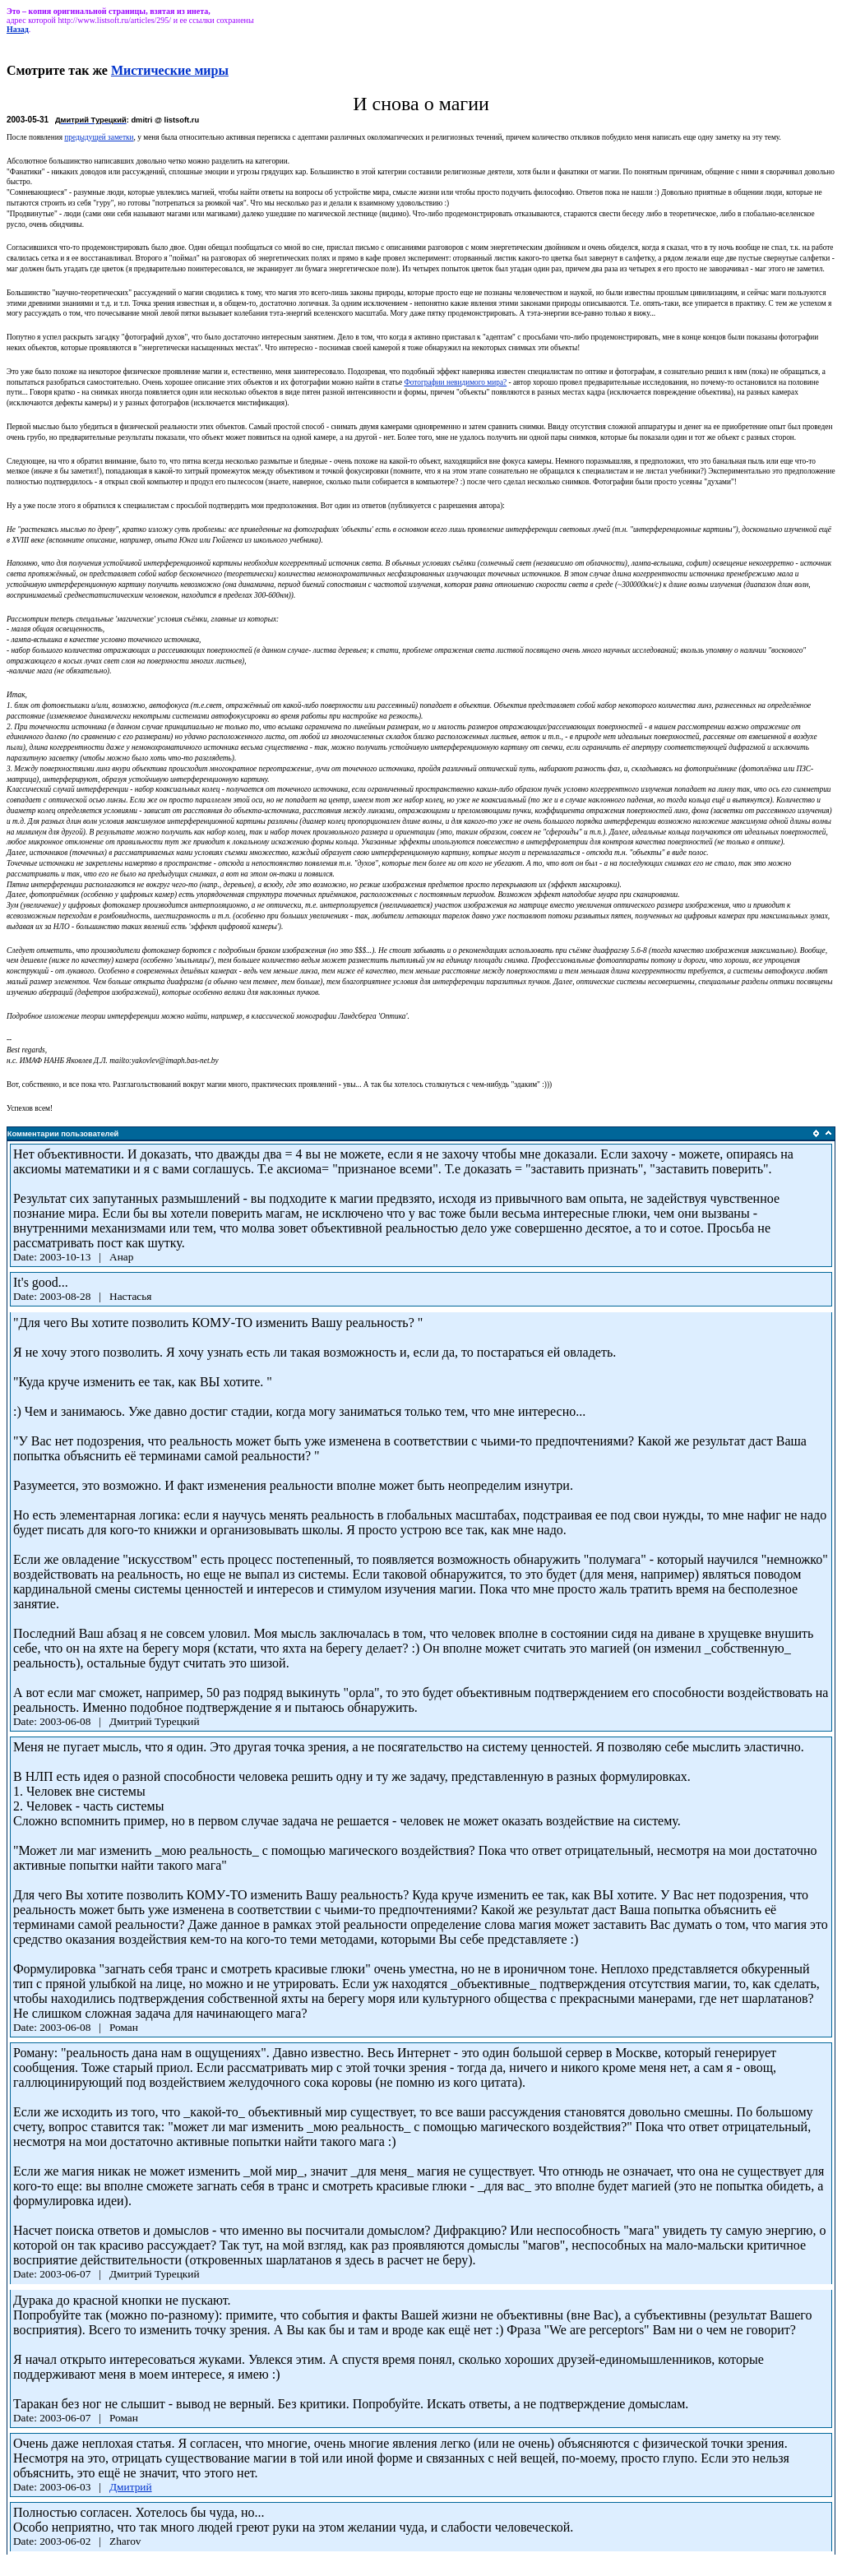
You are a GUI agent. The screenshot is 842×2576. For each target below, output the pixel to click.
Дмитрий (130, 2487)
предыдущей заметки (98, 137)
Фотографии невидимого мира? (455, 382)
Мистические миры (170, 70)
